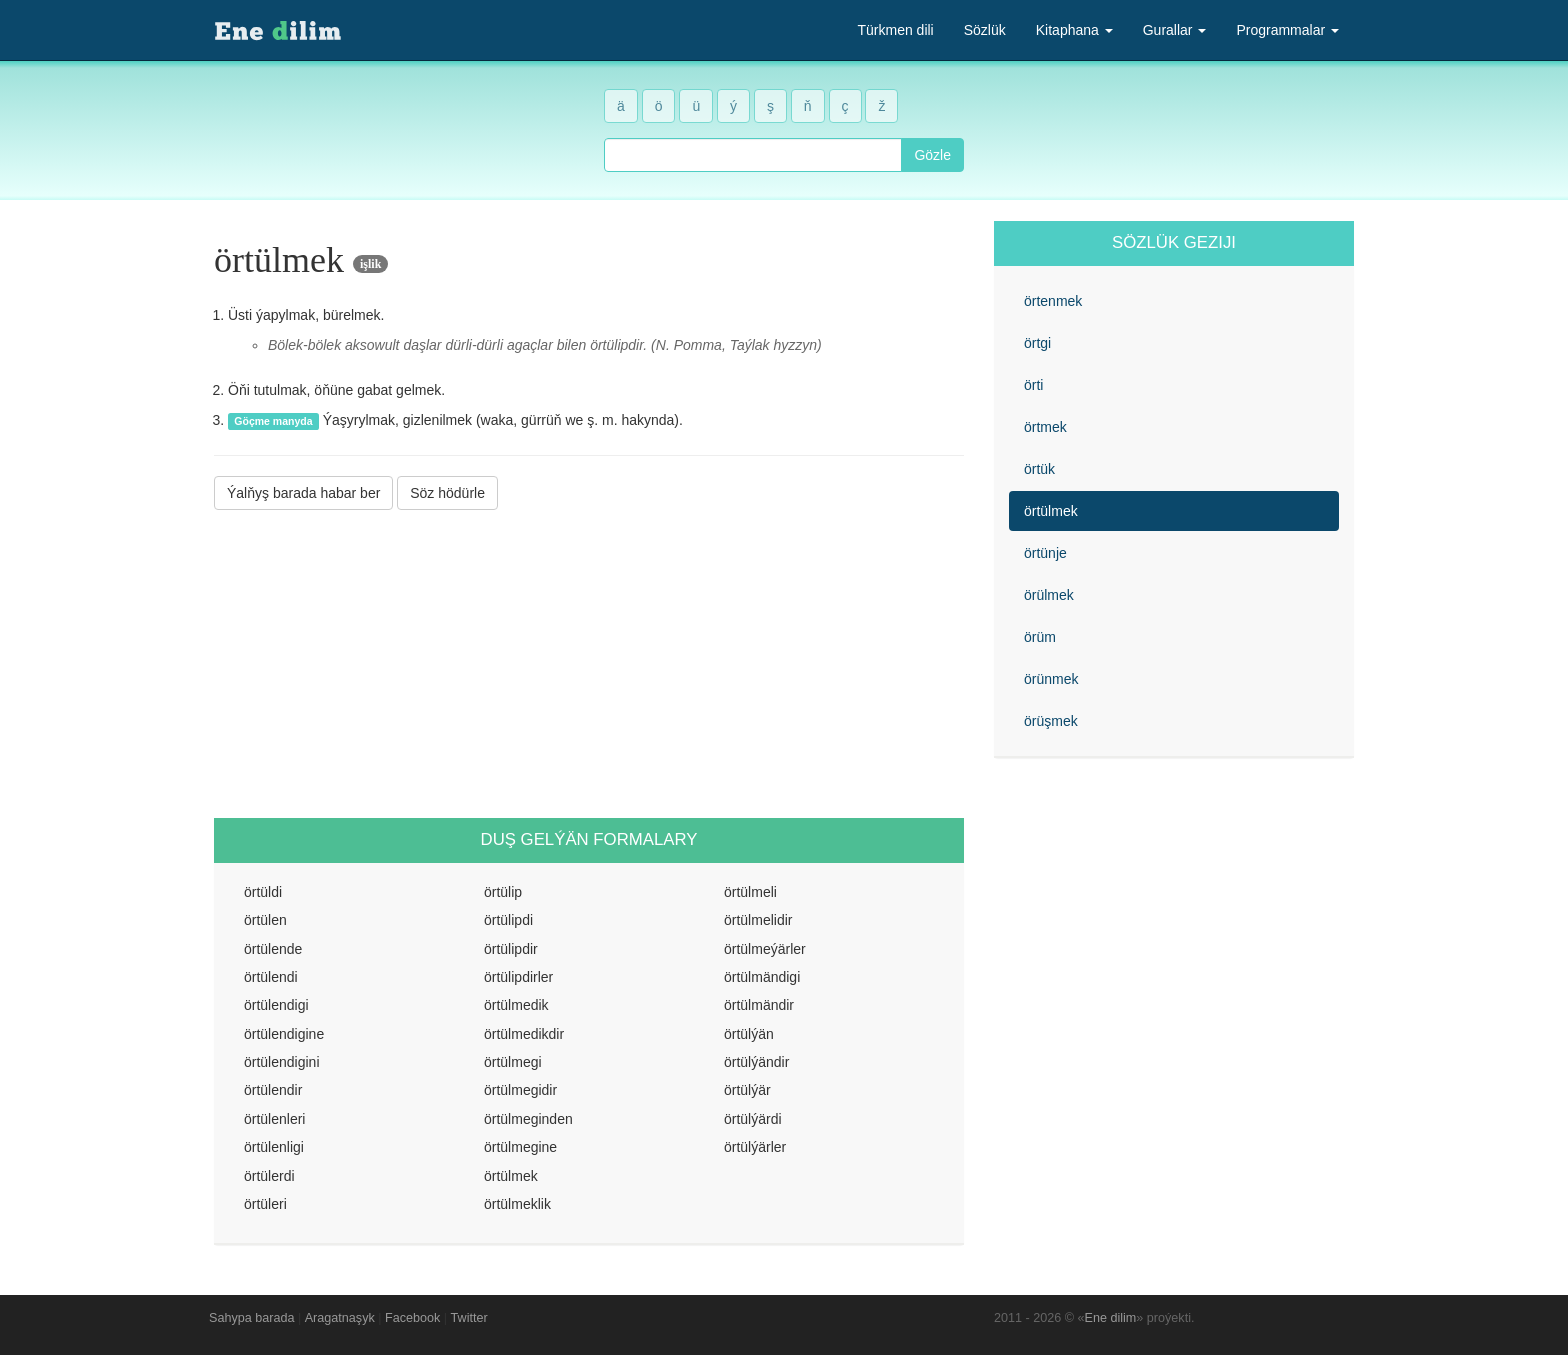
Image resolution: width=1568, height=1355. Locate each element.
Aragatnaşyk (340, 1318)
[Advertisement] (589, 664)
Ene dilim (1111, 1318)
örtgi (1037, 343)
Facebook (412, 1318)
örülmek (1049, 595)
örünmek (1051, 679)
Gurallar (1175, 30)
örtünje (1045, 553)
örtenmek (1053, 301)
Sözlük (985, 30)
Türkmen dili (895, 30)
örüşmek (1051, 721)
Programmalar (1287, 30)
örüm (1040, 637)
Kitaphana (1074, 30)
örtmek (1045, 427)
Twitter (469, 1318)
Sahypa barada (251, 1318)
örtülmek (1051, 511)
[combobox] (753, 155)
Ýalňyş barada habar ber (303, 493)
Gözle (932, 155)
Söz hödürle (447, 493)
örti (1033, 385)
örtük (1039, 469)
